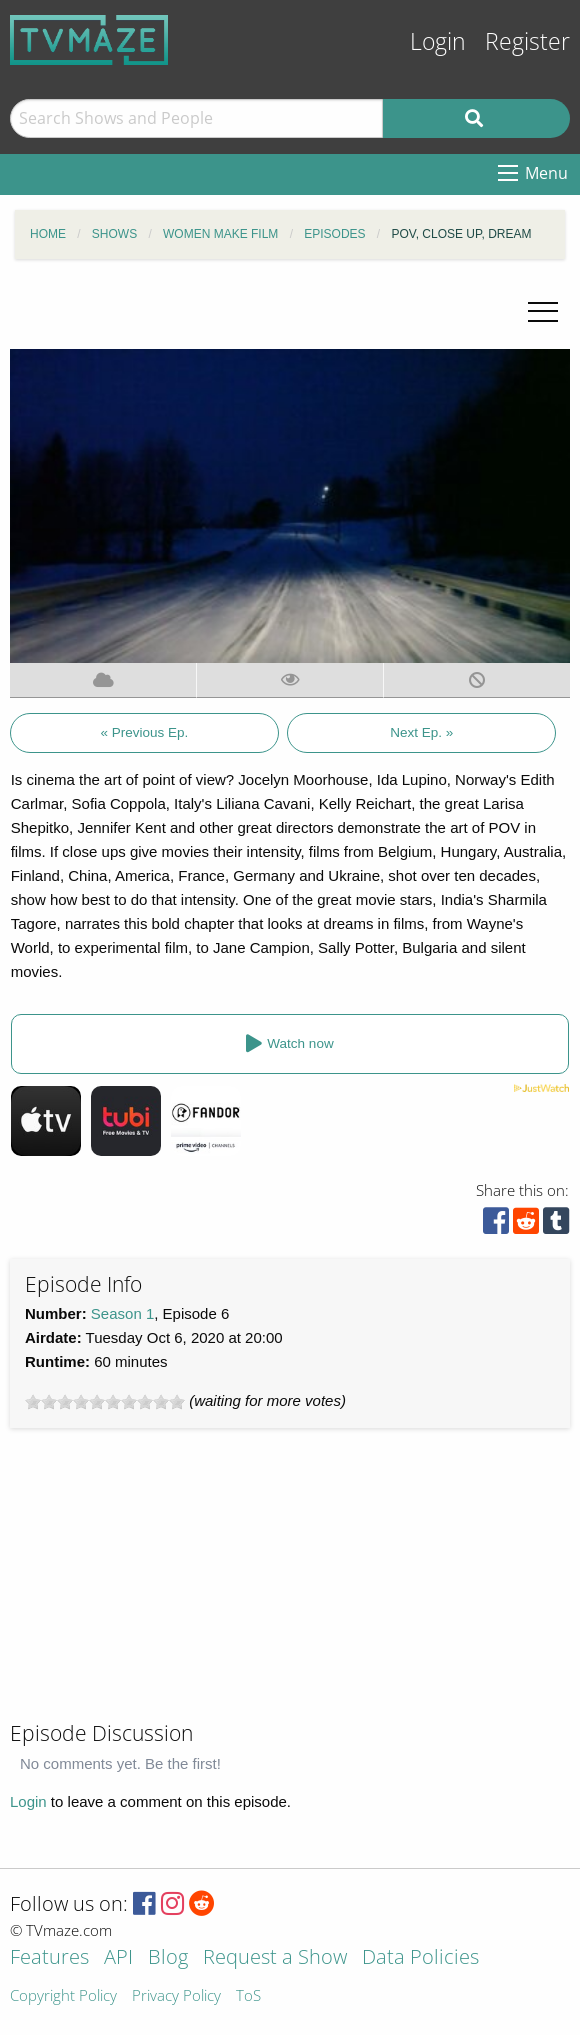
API (118, 1958)
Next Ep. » (421, 732)
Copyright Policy (63, 1996)
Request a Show (275, 1958)
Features (49, 1958)
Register (527, 41)
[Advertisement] (160, 1583)
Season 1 (122, 1313)
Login (438, 41)
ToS (248, 1996)
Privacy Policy (176, 1996)
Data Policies (420, 1958)
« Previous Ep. (145, 732)
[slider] (105, 1402)
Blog (168, 1958)
